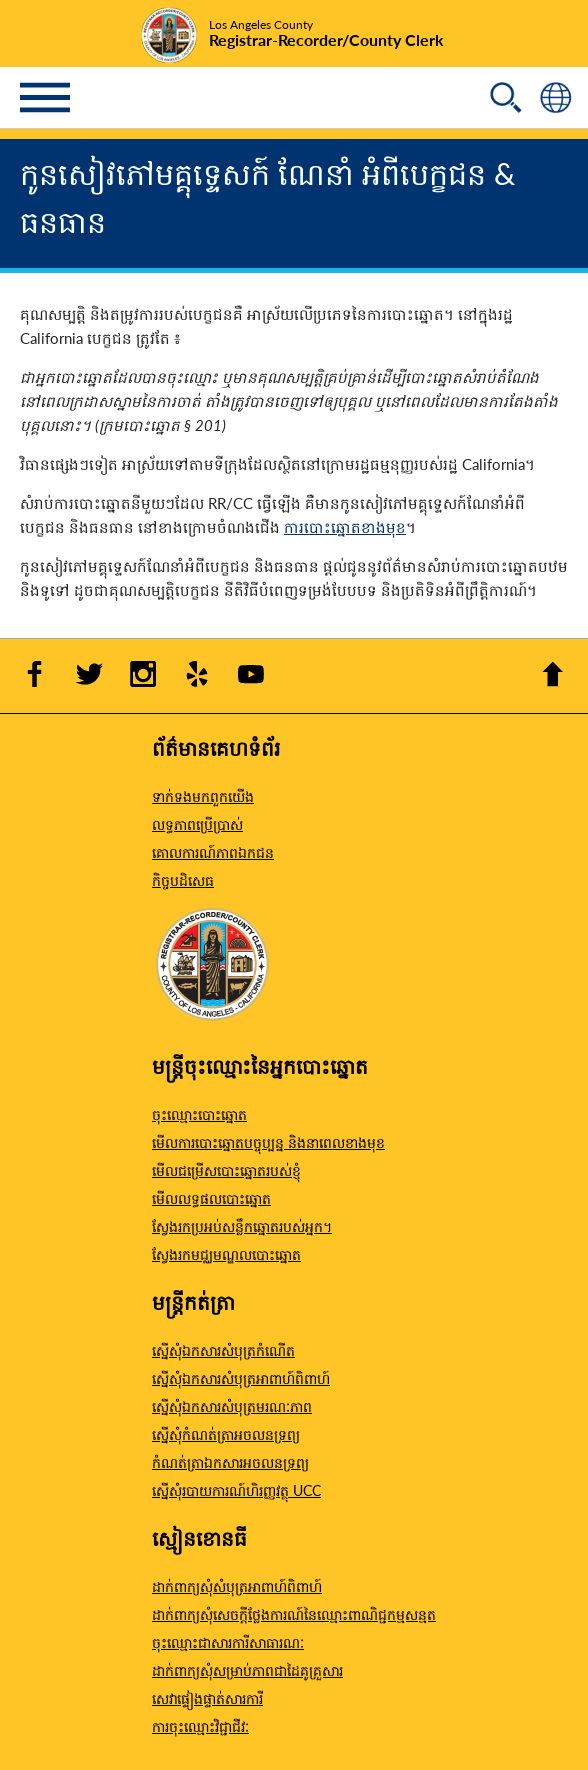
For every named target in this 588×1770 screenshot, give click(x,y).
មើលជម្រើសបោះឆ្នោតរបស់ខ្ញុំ (226, 1170)
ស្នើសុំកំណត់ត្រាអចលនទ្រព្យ (226, 1434)
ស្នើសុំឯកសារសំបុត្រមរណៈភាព (232, 1406)
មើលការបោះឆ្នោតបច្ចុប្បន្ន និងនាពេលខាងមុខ (268, 1142)
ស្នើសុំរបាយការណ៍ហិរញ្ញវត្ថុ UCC (236, 1490)
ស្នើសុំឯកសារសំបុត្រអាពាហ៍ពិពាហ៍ (241, 1378)
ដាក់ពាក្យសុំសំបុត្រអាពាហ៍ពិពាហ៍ (237, 1586)
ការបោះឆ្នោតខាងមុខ (345, 526)
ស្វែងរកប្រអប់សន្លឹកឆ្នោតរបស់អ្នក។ (242, 1226)
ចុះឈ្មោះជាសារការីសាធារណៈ (228, 1642)
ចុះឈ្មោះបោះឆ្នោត (199, 1114)
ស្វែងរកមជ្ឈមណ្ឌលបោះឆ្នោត (226, 1254)
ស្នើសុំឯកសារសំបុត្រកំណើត (223, 1350)
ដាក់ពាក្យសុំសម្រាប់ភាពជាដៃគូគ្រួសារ (247, 1670)
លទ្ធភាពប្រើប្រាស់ (197, 824)
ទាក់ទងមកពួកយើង (203, 796)
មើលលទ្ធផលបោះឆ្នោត (211, 1198)
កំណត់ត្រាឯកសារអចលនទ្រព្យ (230, 1462)
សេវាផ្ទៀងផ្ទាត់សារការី (207, 1698)
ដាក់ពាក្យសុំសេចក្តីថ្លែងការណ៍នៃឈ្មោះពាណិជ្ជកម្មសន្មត (294, 1614)
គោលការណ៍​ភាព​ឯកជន (213, 852)
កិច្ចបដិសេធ (183, 880)
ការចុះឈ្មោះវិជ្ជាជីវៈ (200, 1726)
